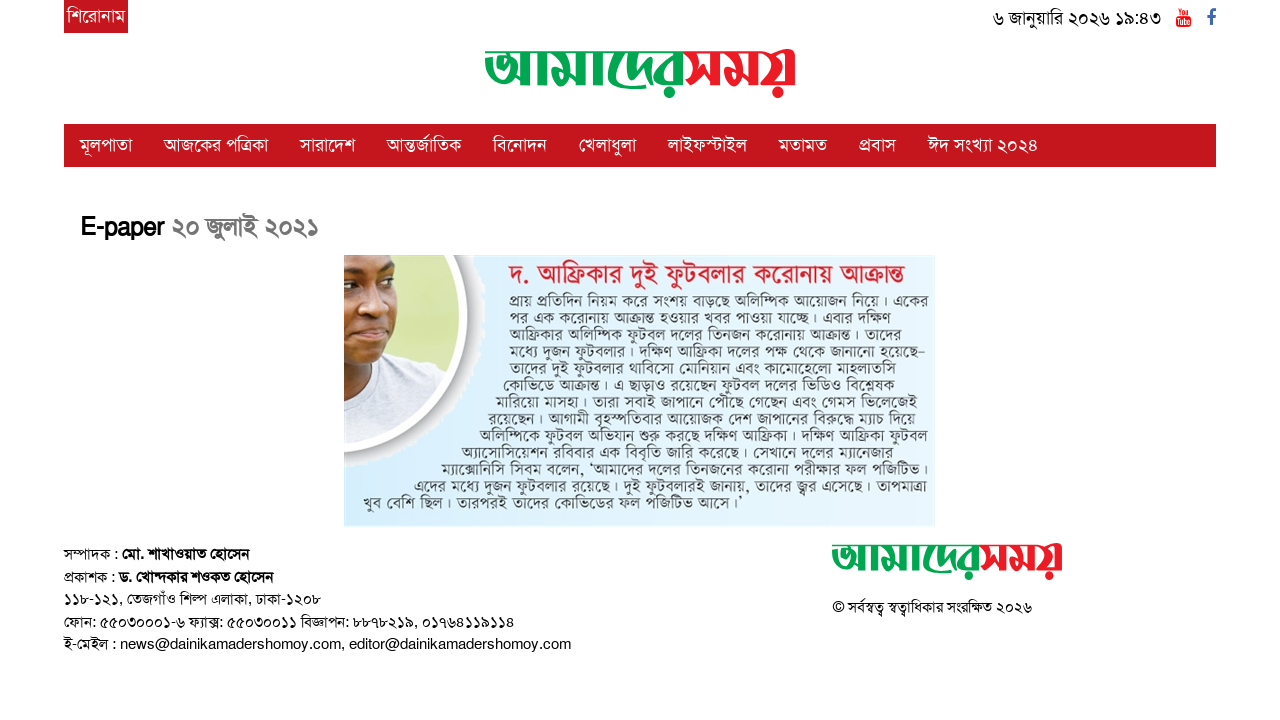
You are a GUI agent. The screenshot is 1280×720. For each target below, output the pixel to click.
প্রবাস (877, 145)
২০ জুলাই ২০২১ (245, 227)
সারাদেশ (327, 145)
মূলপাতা (106, 145)
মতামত (803, 145)
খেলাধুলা (607, 145)
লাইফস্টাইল (707, 145)
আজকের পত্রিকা (216, 145)
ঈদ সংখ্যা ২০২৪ (983, 145)
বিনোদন (520, 145)
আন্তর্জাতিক (424, 145)
